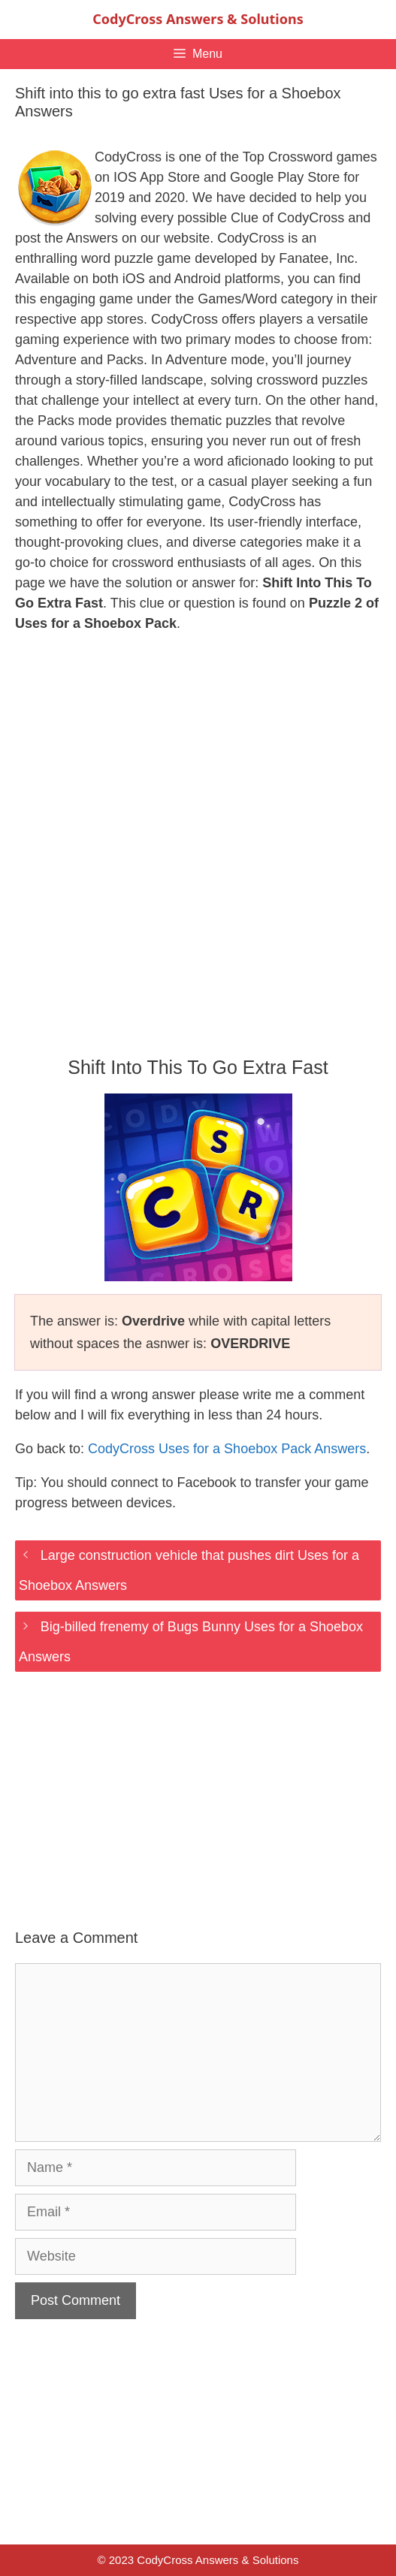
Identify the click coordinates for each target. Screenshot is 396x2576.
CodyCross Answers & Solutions (197, 19)
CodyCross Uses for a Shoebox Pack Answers (227, 1448)
